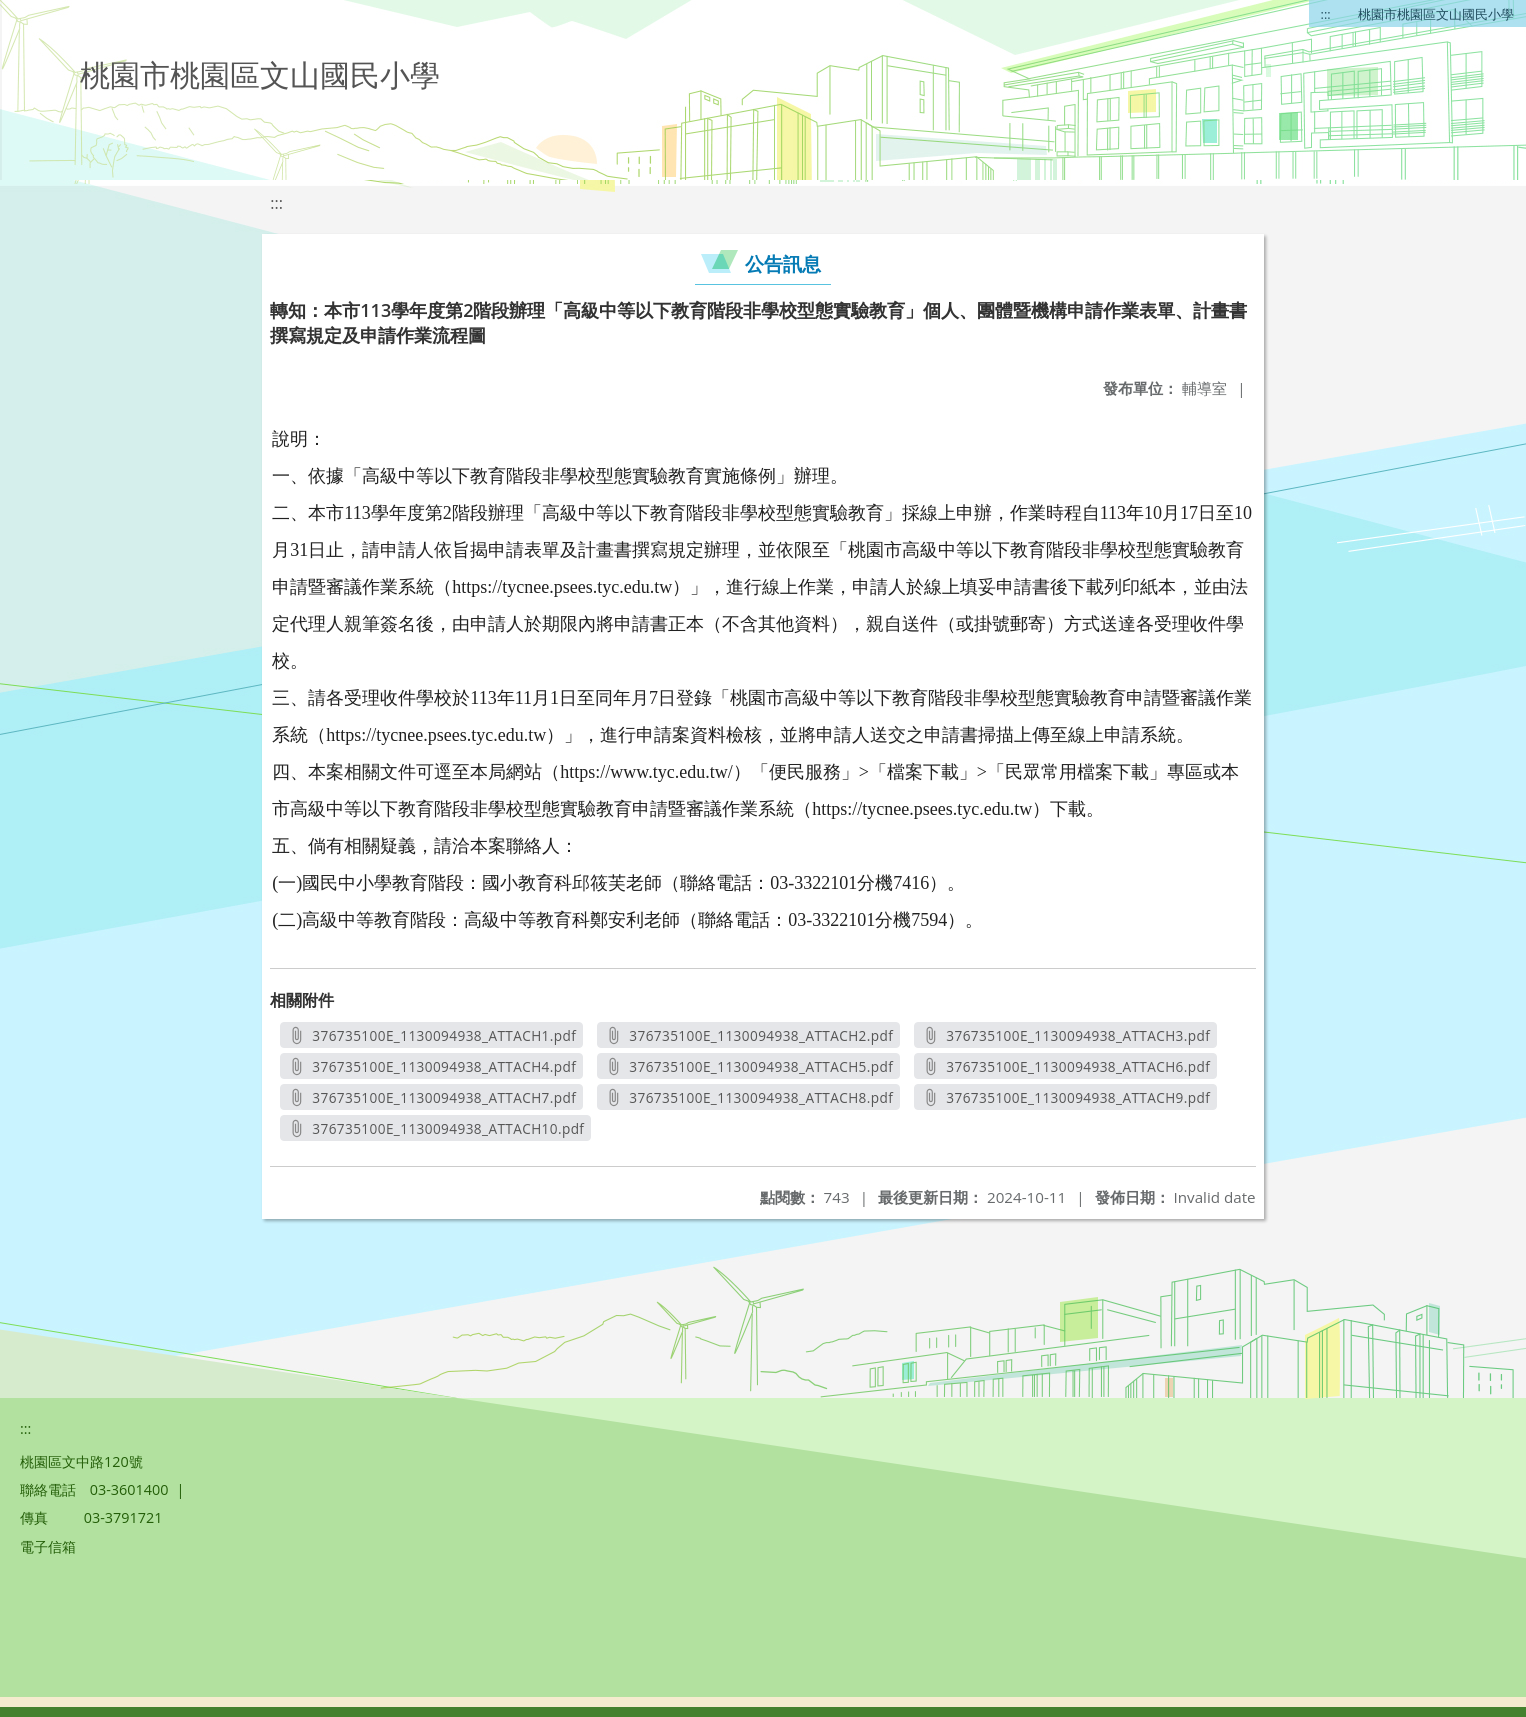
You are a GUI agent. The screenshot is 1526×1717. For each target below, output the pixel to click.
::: (1326, 14)
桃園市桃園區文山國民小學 (1436, 14)
